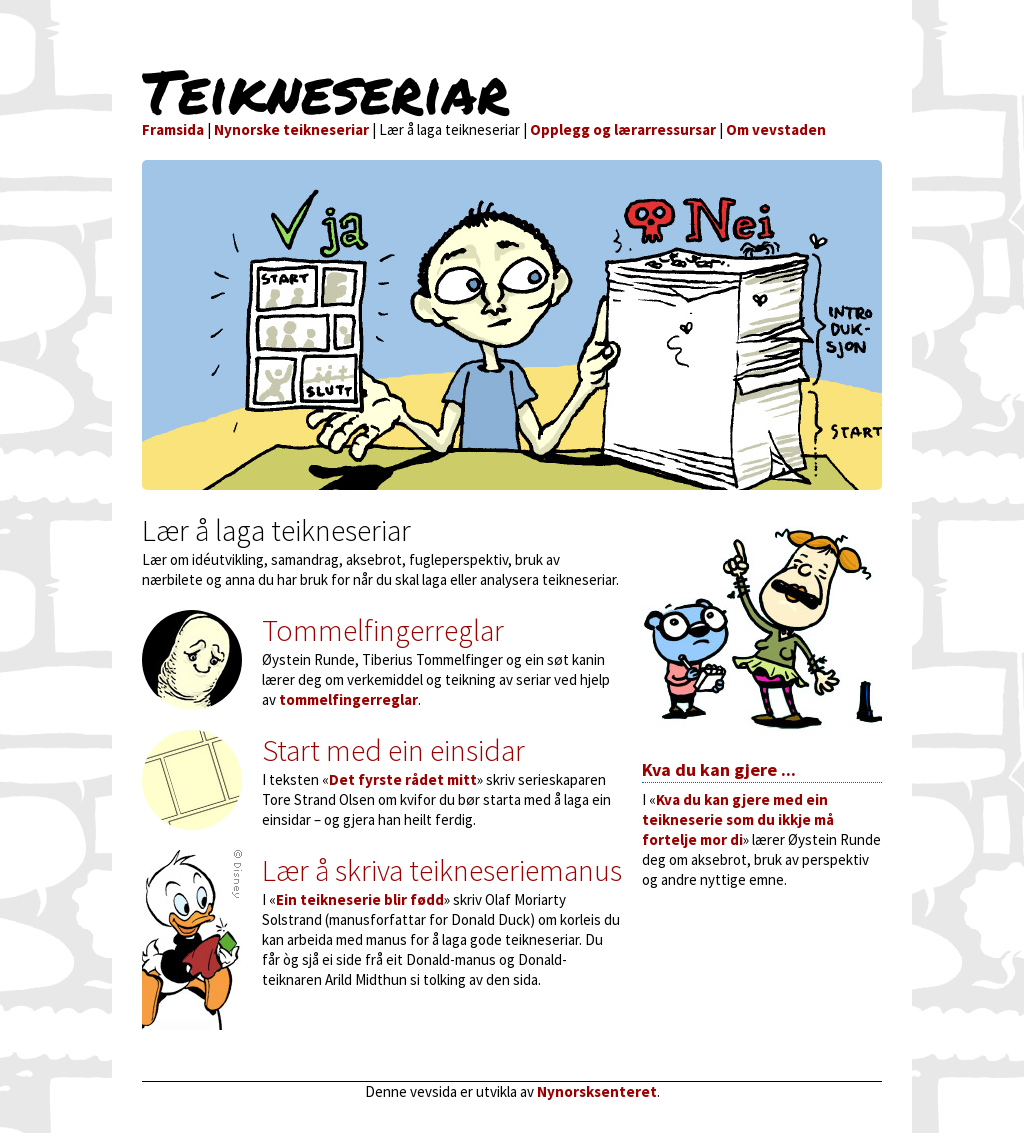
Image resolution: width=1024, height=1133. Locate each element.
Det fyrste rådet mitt (403, 779)
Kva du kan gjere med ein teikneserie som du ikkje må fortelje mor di (738, 819)
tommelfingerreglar (348, 699)
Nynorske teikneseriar (291, 129)
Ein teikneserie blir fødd (360, 899)
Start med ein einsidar (393, 750)
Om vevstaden (776, 129)
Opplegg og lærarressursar (623, 129)
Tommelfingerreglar (383, 630)
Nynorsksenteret (597, 1091)
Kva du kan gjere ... (719, 769)
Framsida (173, 129)
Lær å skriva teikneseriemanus (442, 870)
